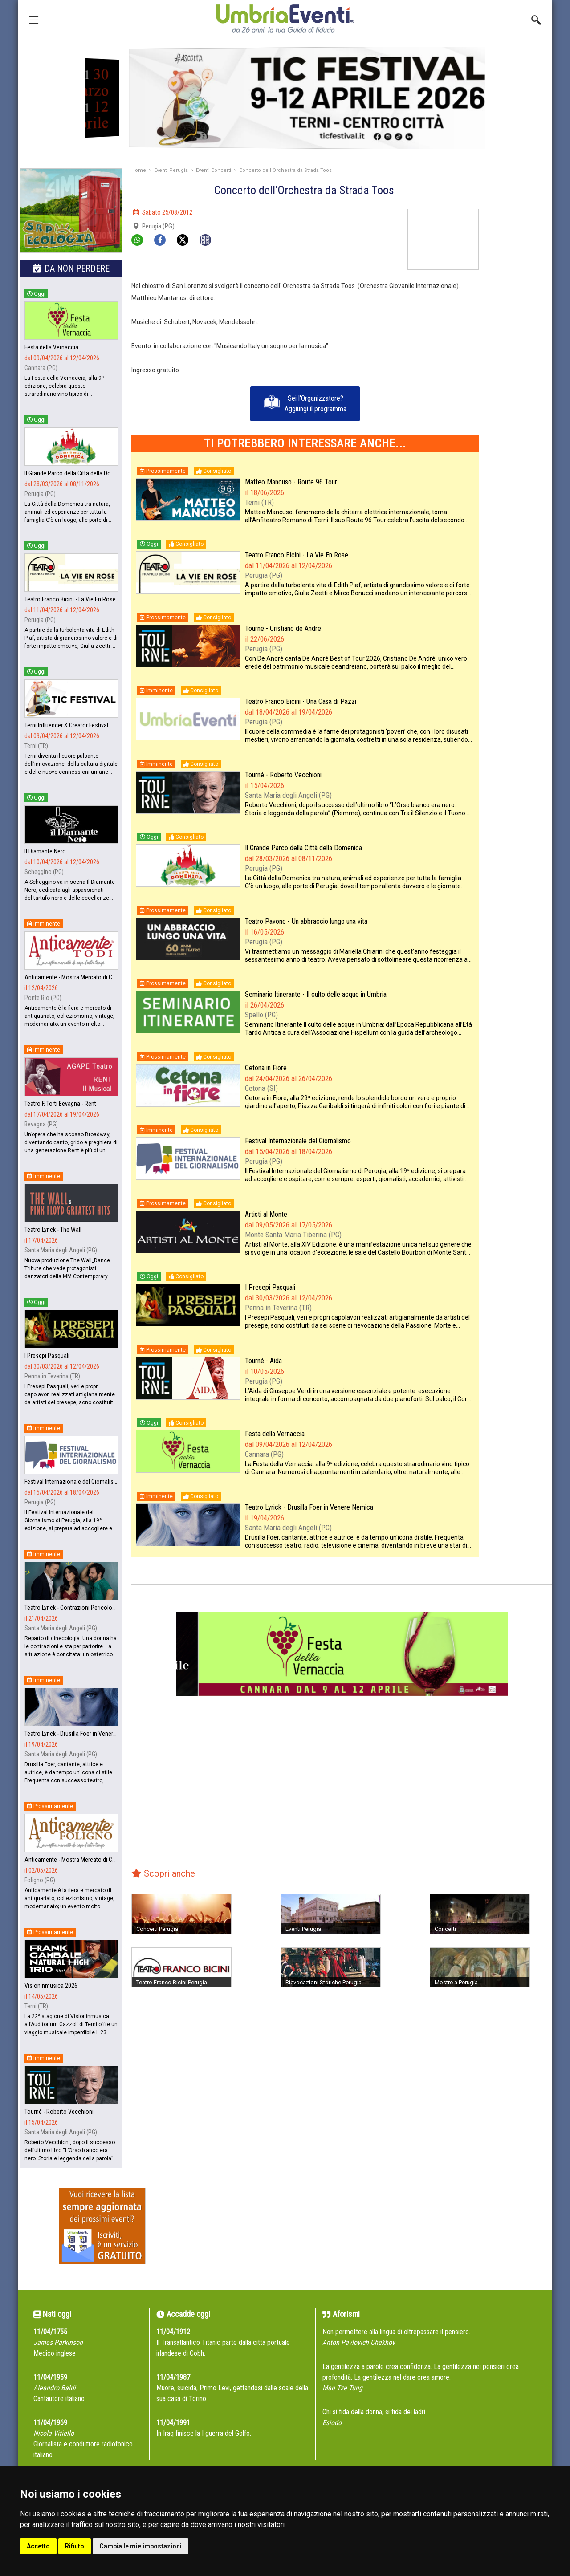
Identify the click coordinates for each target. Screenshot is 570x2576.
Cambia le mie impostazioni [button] (140, 2546)
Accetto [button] (38, 2546)
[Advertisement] (518, 342)
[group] (285, 98)
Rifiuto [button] (74, 2546)
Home (138, 170)
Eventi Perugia (171, 170)
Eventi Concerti (213, 170)
